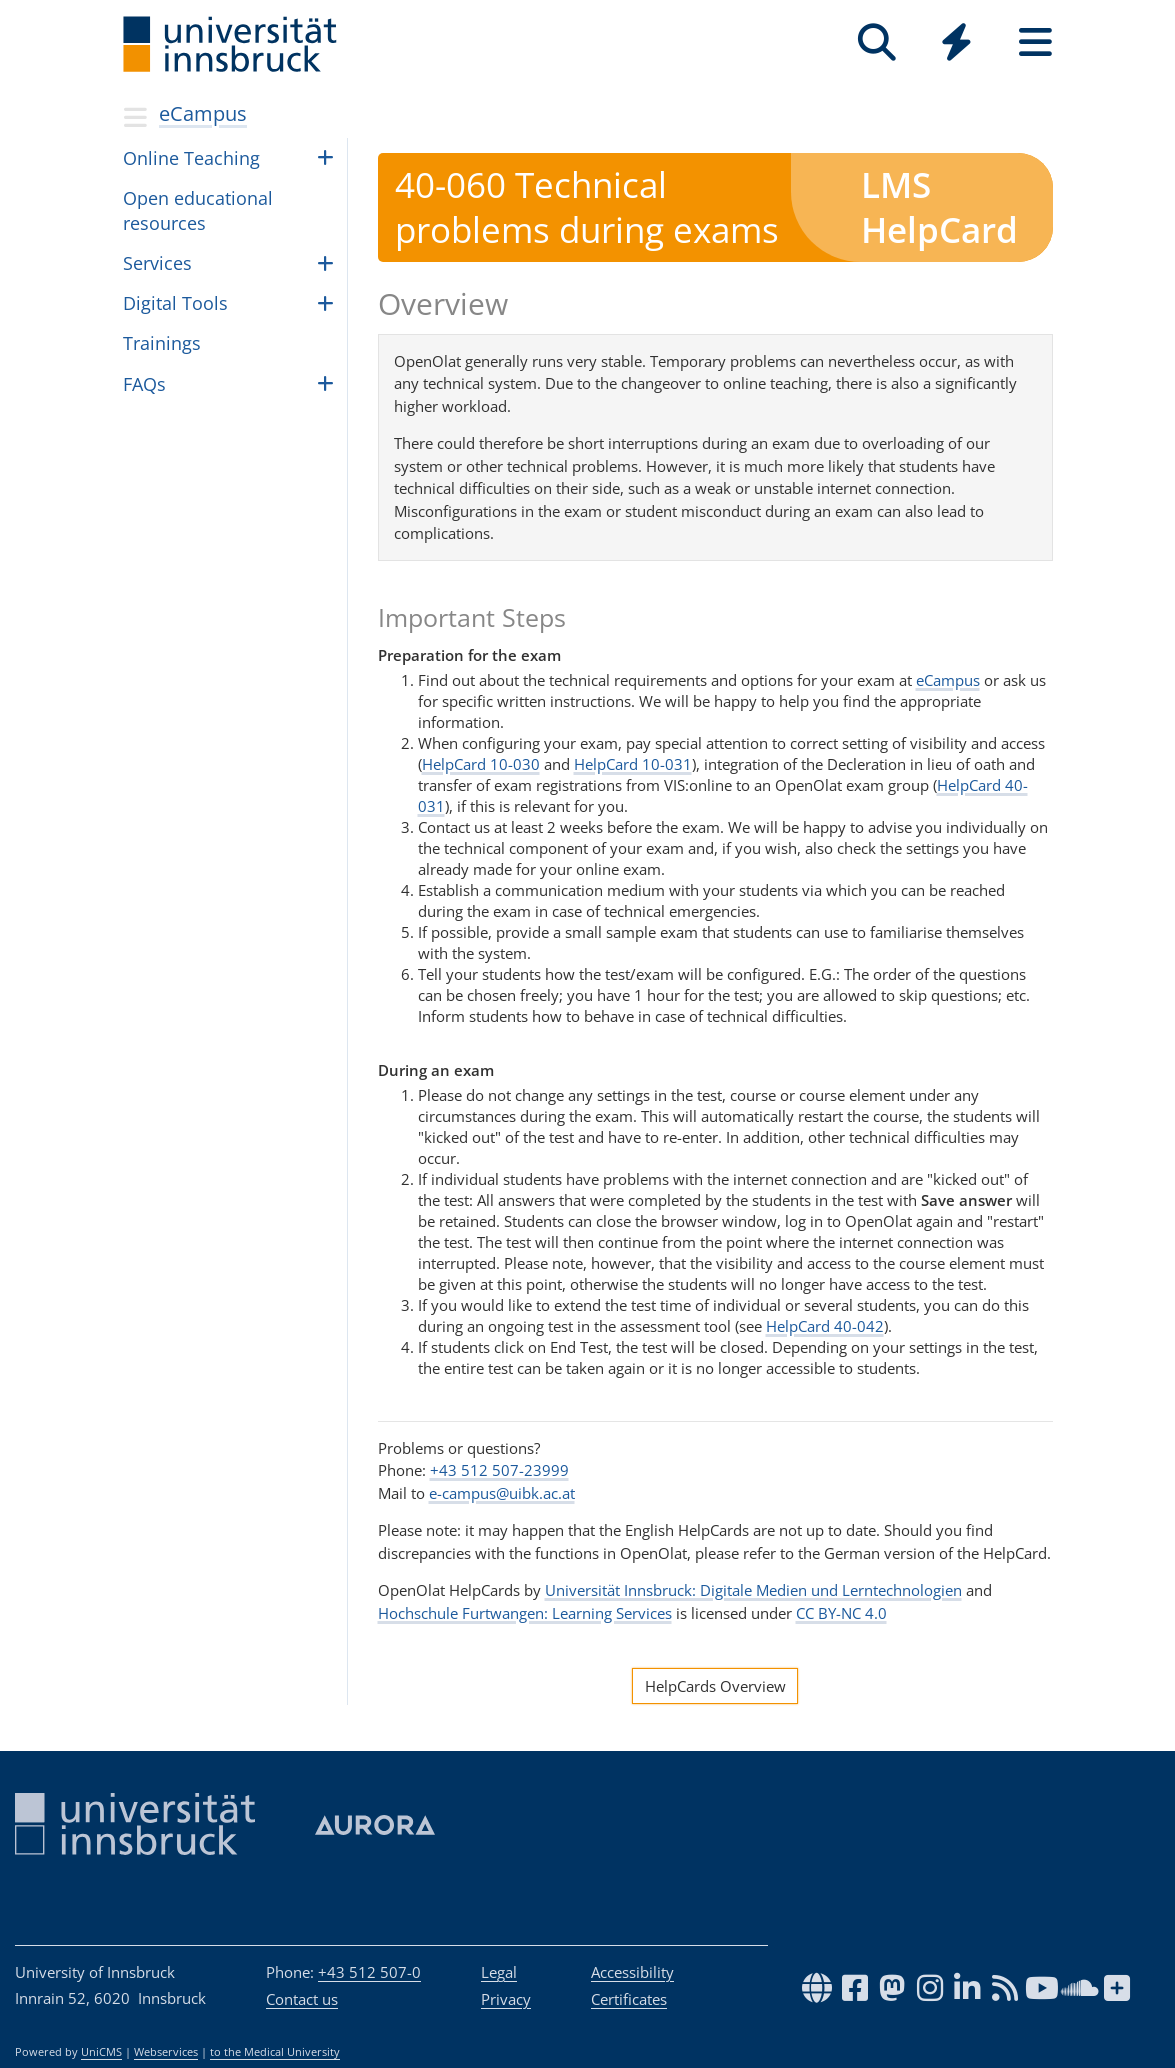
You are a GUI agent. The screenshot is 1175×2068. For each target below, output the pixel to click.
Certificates (629, 1999)
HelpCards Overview (715, 1686)
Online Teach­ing (191, 158)
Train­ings (162, 343)
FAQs (144, 384)
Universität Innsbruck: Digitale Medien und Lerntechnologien (753, 1590)
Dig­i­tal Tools (175, 303)
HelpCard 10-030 (481, 764)
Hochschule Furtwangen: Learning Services (525, 1613)
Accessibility (632, 1972)
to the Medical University (275, 2052)
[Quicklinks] (956, 42)
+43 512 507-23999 (499, 1470)
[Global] (956, 44)
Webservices (166, 2052)
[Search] (877, 42)
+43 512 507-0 (369, 1972)
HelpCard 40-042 (825, 1326)
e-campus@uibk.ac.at (502, 1493)
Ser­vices (157, 263)
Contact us (302, 1999)
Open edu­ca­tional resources (198, 210)
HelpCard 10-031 (633, 764)
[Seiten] (1035, 42)
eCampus (203, 113)
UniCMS (101, 2052)
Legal (499, 1972)
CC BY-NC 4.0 (841, 1613)
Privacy (506, 1999)
